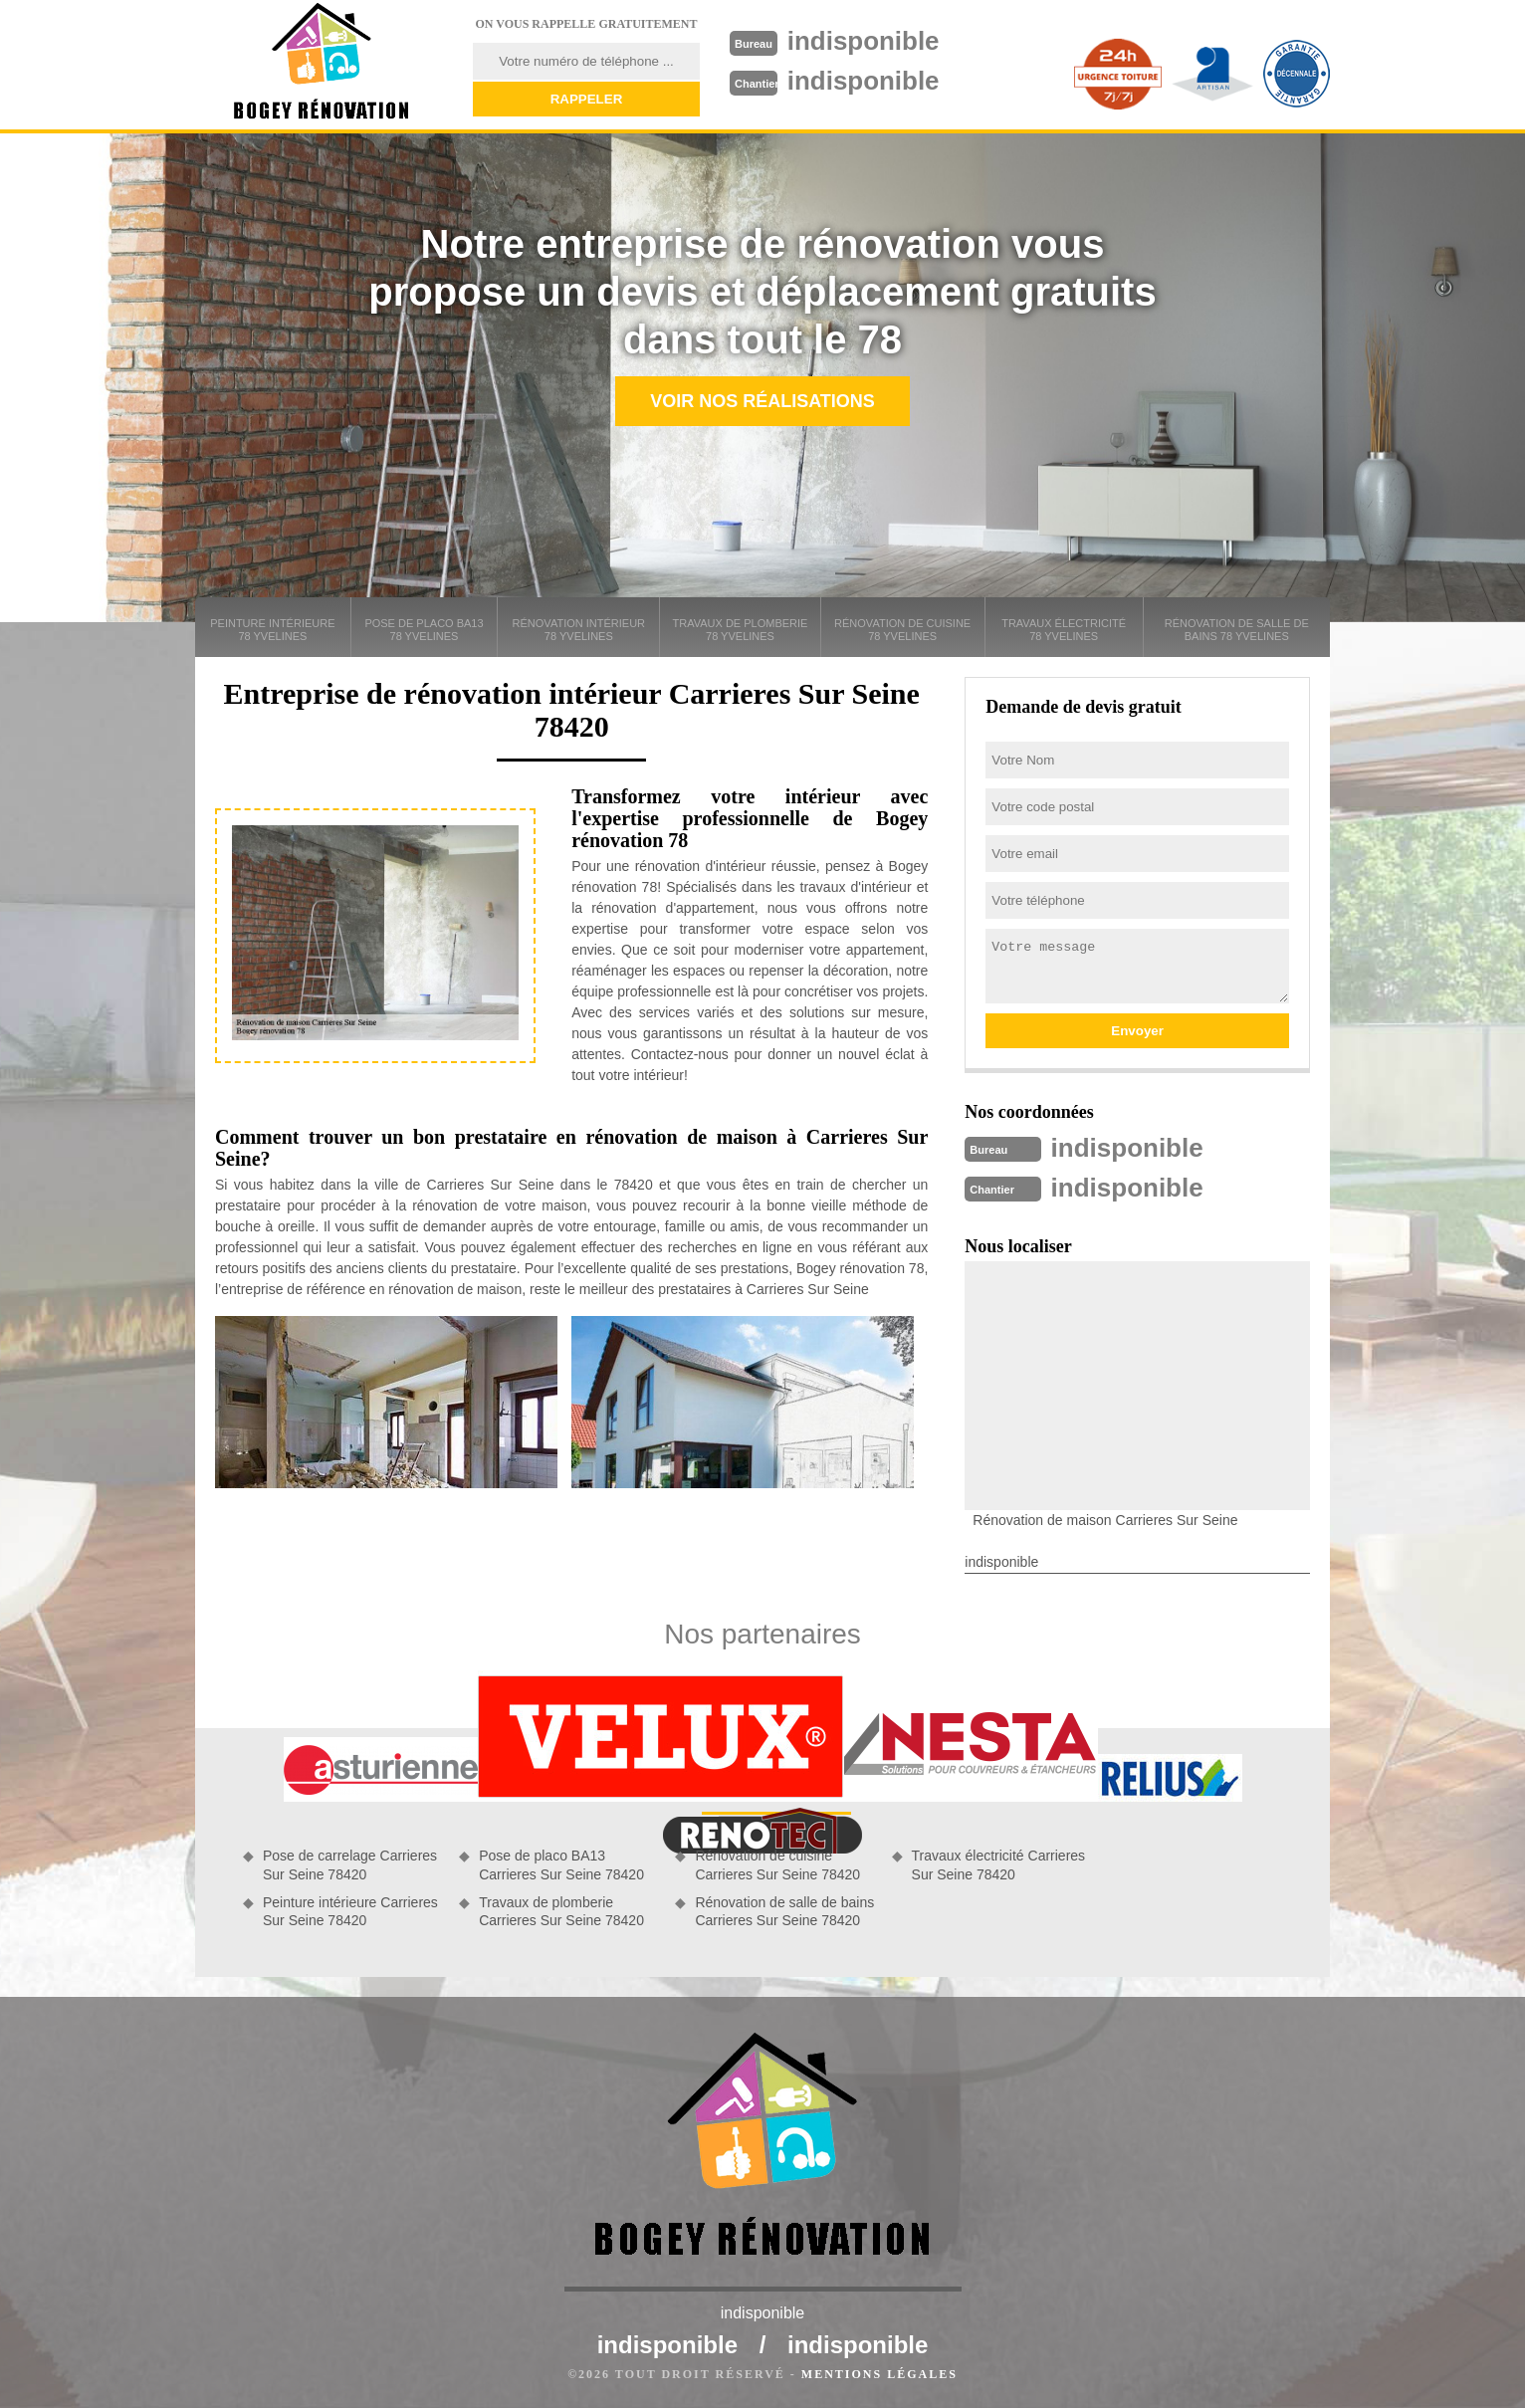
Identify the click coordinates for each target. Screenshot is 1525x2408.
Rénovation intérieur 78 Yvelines (579, 629)
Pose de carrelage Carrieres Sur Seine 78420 (350, 1864)
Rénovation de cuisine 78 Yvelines (902, 629)
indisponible (863, 41)
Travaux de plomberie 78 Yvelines (740, 629)
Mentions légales (879, 2374)
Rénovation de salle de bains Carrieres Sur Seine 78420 (784, 1911)
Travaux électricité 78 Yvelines (1063, 629)
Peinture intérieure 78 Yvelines (272, 629)
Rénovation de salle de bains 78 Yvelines (1237, 629)
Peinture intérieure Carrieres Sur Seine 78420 (350, 1911)
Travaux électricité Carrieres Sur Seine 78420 (999, 1864)
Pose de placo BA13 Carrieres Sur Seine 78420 (561, 1864)
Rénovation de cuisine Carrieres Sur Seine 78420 (777, 1864)
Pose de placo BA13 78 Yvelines (423, 629)
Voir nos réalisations (762, 401)
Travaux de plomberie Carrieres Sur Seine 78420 (561, 1911)
